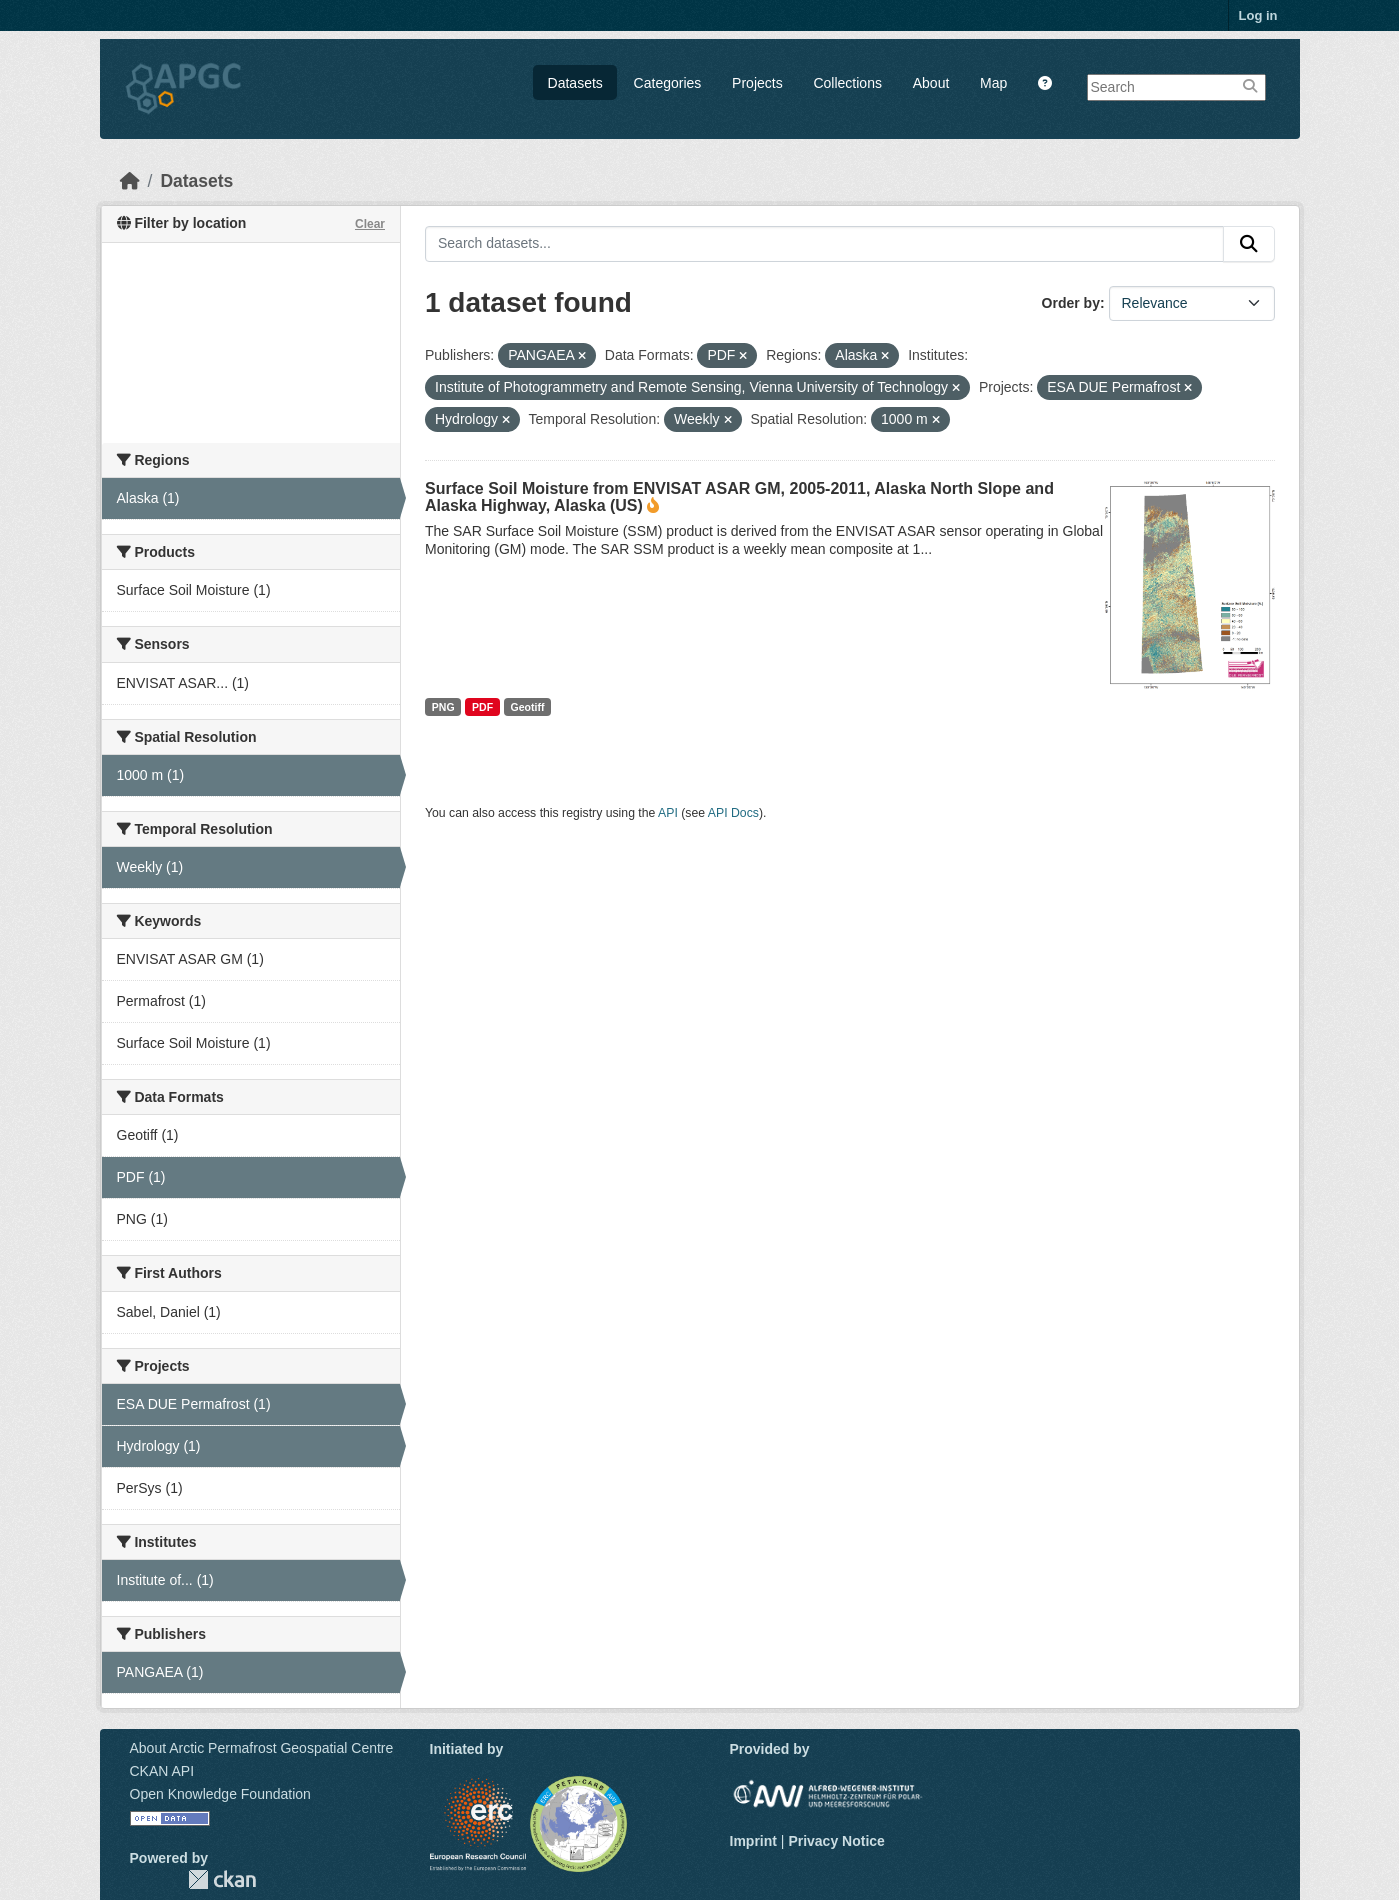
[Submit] (1249, 244)
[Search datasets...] (824, 244)
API (668, 813)
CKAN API (162, 1771)
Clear (370, 224)
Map (993, 83)
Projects (757, 83)
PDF (482, 707)
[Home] (130, 181)
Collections (847, 83)
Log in (1258, 15)
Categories (668, 83)
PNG (443, 707)
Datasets (575, 83)
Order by (1071, 303)
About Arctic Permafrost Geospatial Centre (262, 1748)
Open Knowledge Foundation (220, 1794)
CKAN (222, 1879)
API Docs (733, 813)
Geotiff (528, 707)
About (931, 83)
